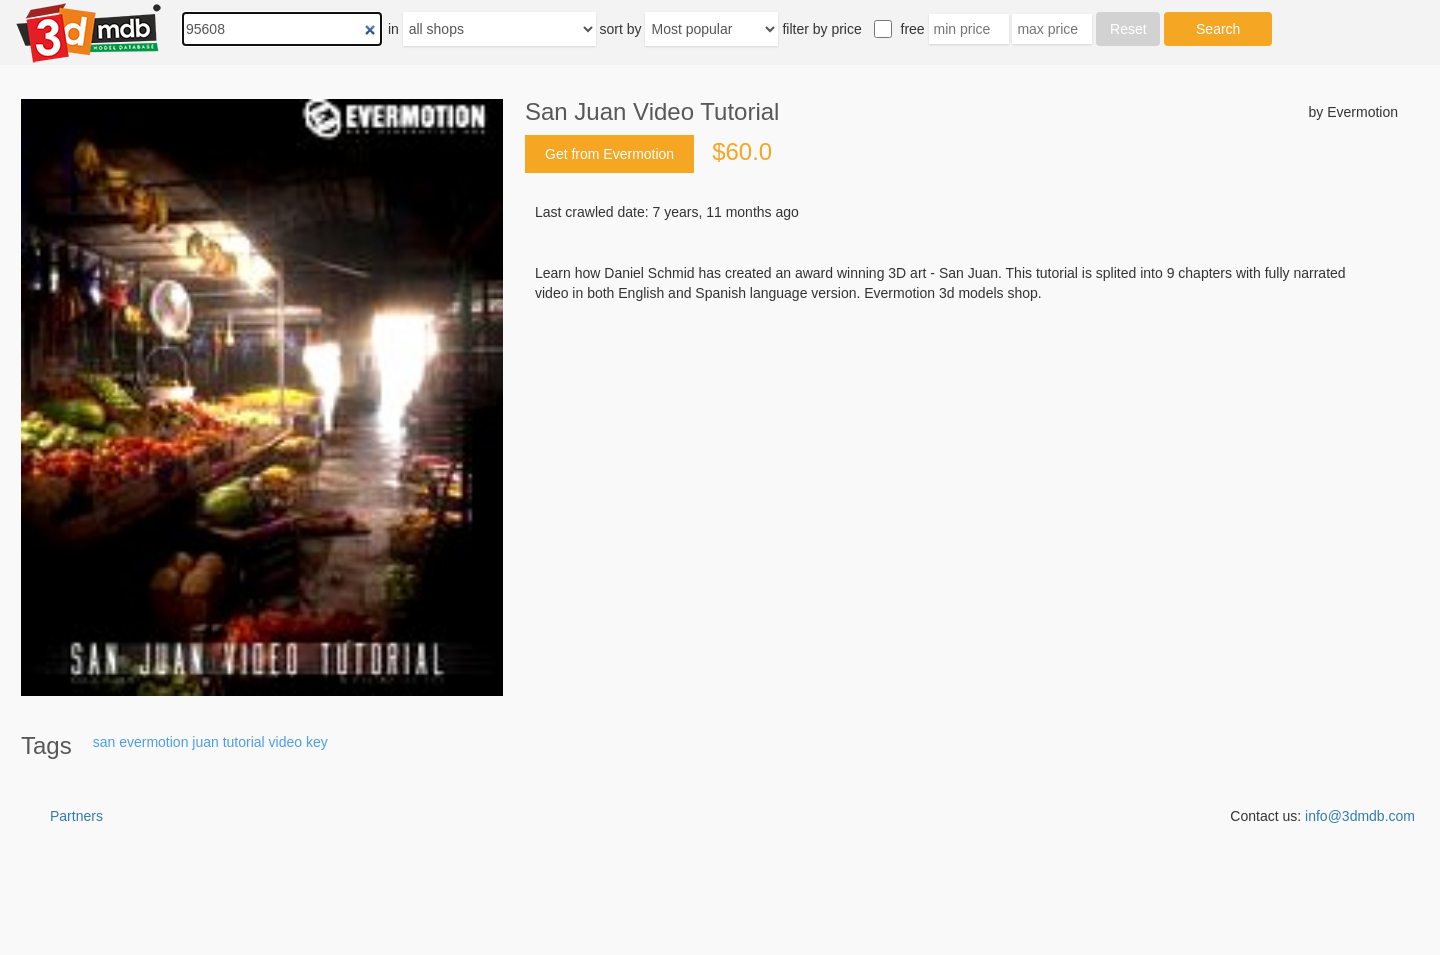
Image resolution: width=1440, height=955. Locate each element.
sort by (621, 29)
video (285, 742)
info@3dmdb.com (1360, 816)
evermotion (153, 742)
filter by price (821, 29)
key (317, 742)
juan (205, 742)
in (393, 29)
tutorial (244, 742)
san (104, 742)
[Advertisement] (961, 455)
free (913, 29)
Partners (76, 816)
